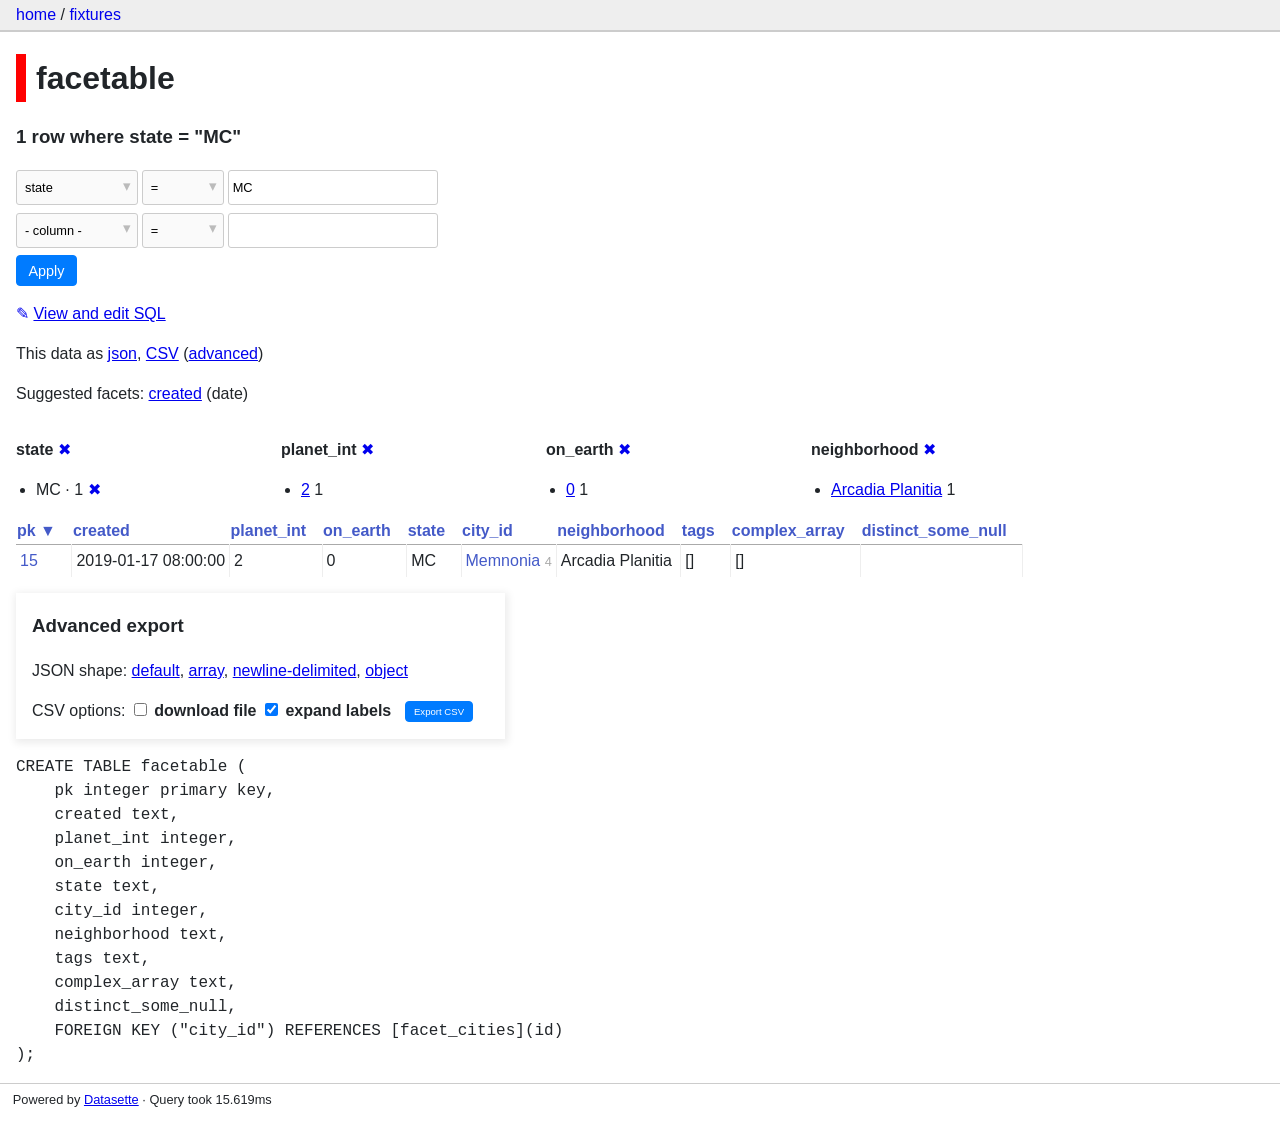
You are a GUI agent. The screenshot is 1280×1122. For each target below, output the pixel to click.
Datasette (111, 1099)
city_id (487, 530)
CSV (162, 353)
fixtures (95, 14)
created (175, 393)
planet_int (269, 530)
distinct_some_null (934, 530)
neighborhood (611, 530)
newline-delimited (295, 670)
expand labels (328, 710)
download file (195, 710)
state (426, 530)
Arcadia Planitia (886, 489)
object (386, 670)
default (156, 670)
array (206, 670)
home (36, 14)
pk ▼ (36, 530)
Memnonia (503, 560)
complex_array (788, 530)
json (122, 353)
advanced (223, 353)
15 (29, 560)
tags (698, 530)
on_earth (357, 530)
